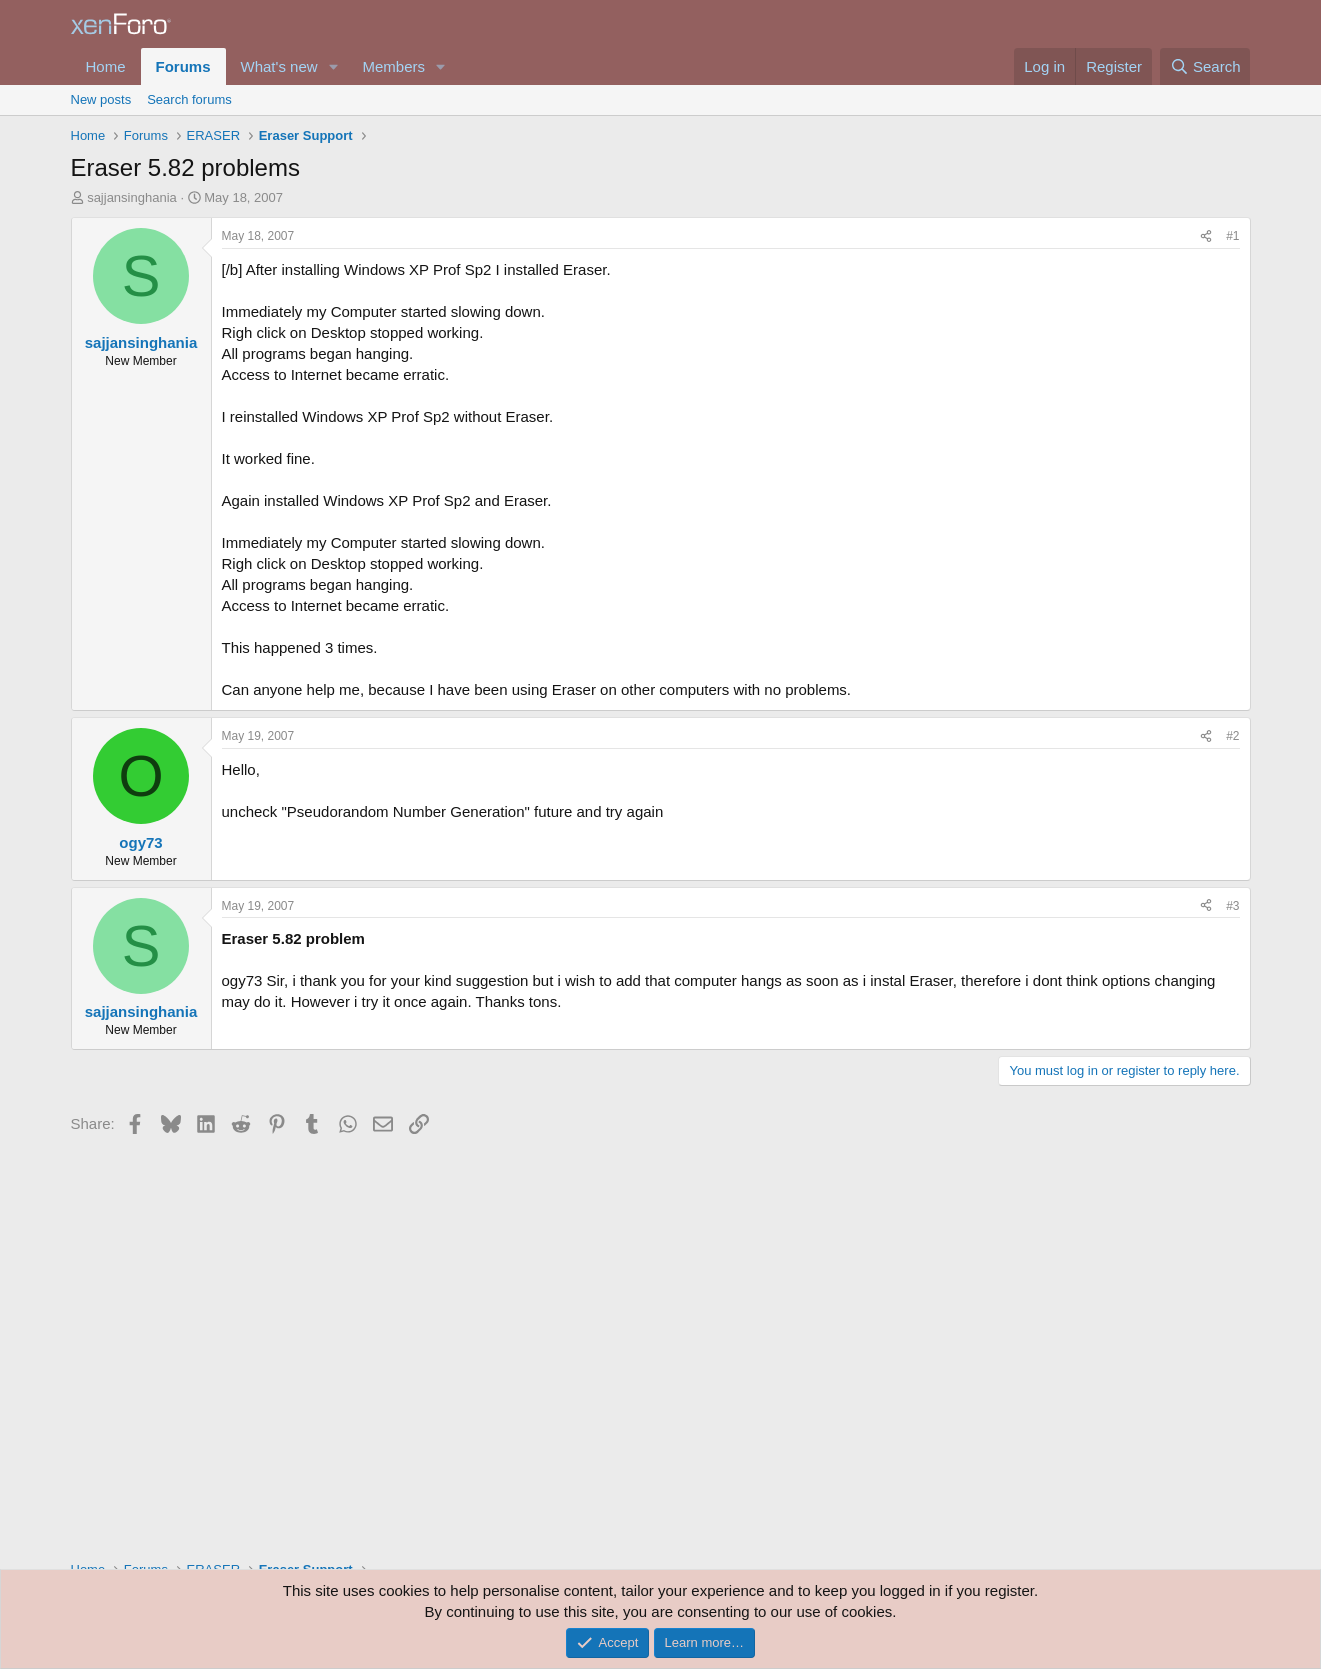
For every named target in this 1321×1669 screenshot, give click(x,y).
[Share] (1206, 236)
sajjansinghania (132, 197)
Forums (183, 66)
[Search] (1205, 66)
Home (106, 66)
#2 (1232, 736)
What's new (279, 66)
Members (393, 66)
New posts (101, 99)
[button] (333, 66)
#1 (1232, 236)
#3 (1232, 906)
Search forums (189, 99)
